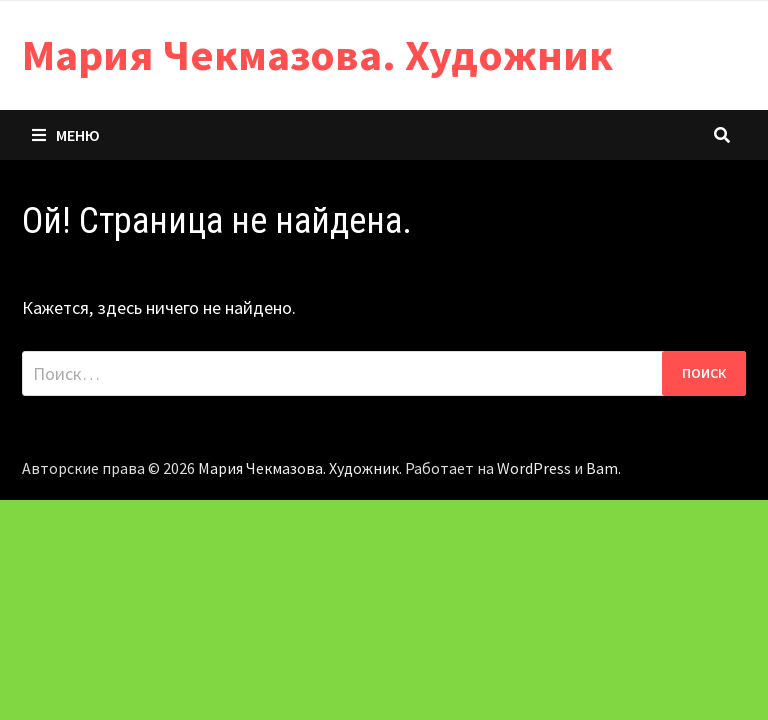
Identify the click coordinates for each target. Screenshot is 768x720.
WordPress (534, 468)
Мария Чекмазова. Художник (317, 54)
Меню (66, 135)
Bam (602, 468)
